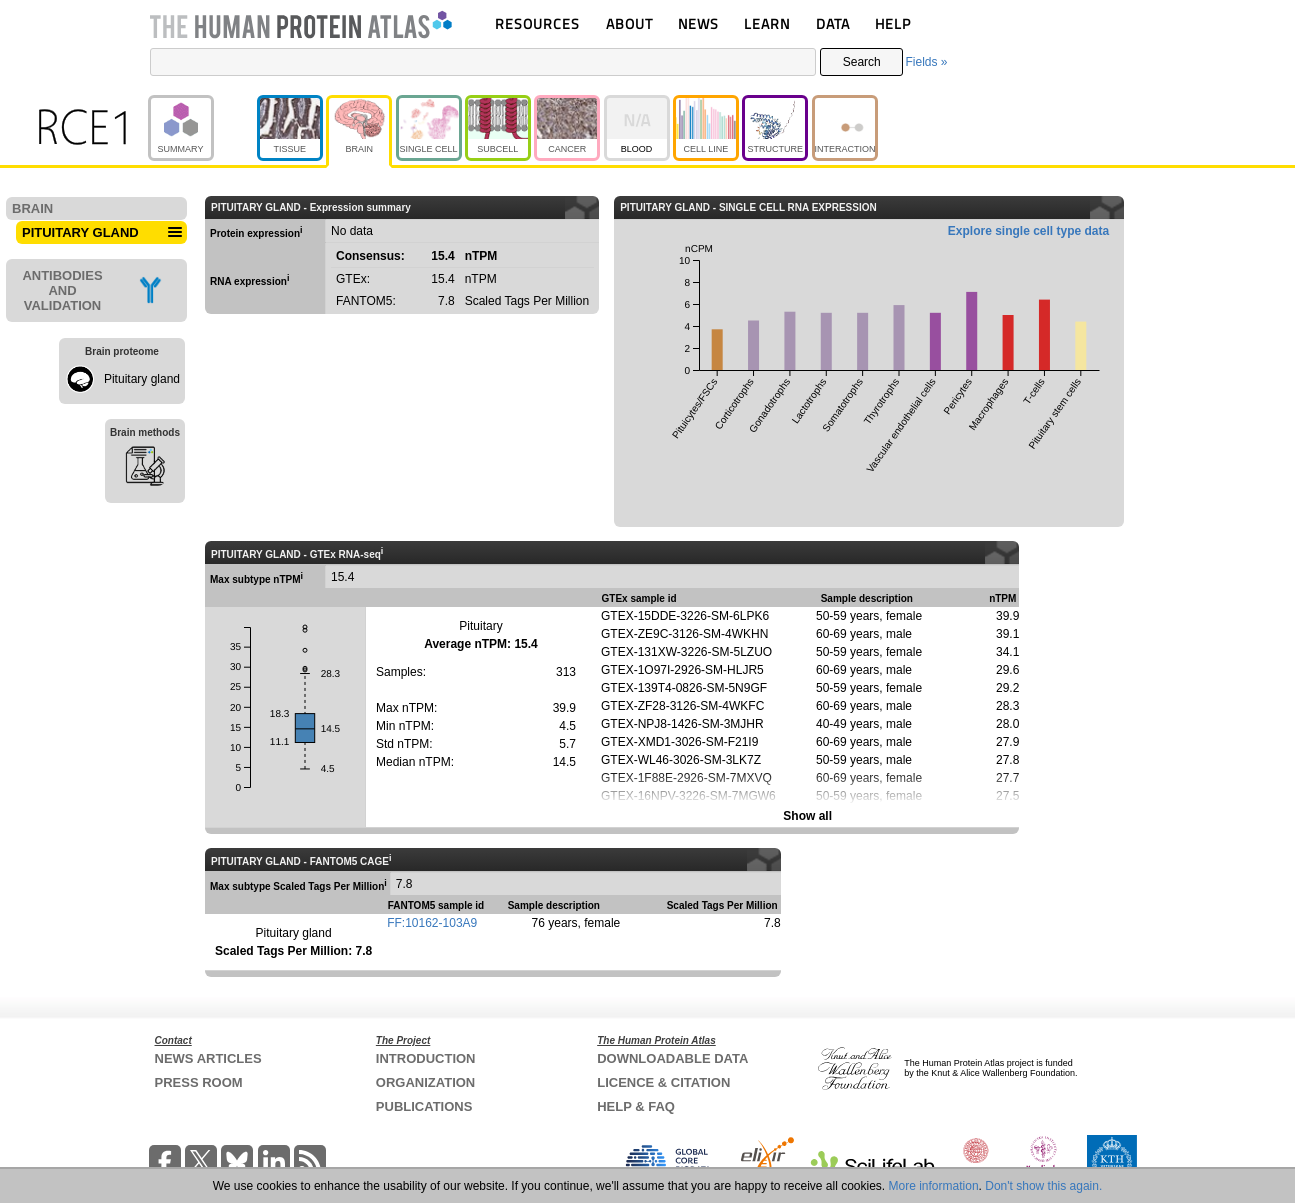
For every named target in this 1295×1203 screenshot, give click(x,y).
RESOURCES (537, 23)
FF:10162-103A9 (432, 923)
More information (934, 1186)
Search (862, 62)
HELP (893, 23)
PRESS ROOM (199, 1082)
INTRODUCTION (426, 1058)
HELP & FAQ (636, 1106)
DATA (833, 23)
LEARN (767, 23)
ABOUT (629, 23)
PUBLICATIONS (424, 1106)
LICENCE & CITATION (663, 1082)
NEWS (698, 23)
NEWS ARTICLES (208, 1058)
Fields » (926, 62)
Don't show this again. (1043, 1186)
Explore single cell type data (1028, 231)
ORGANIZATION (425, 1082)
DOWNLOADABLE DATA (672, 1058)
